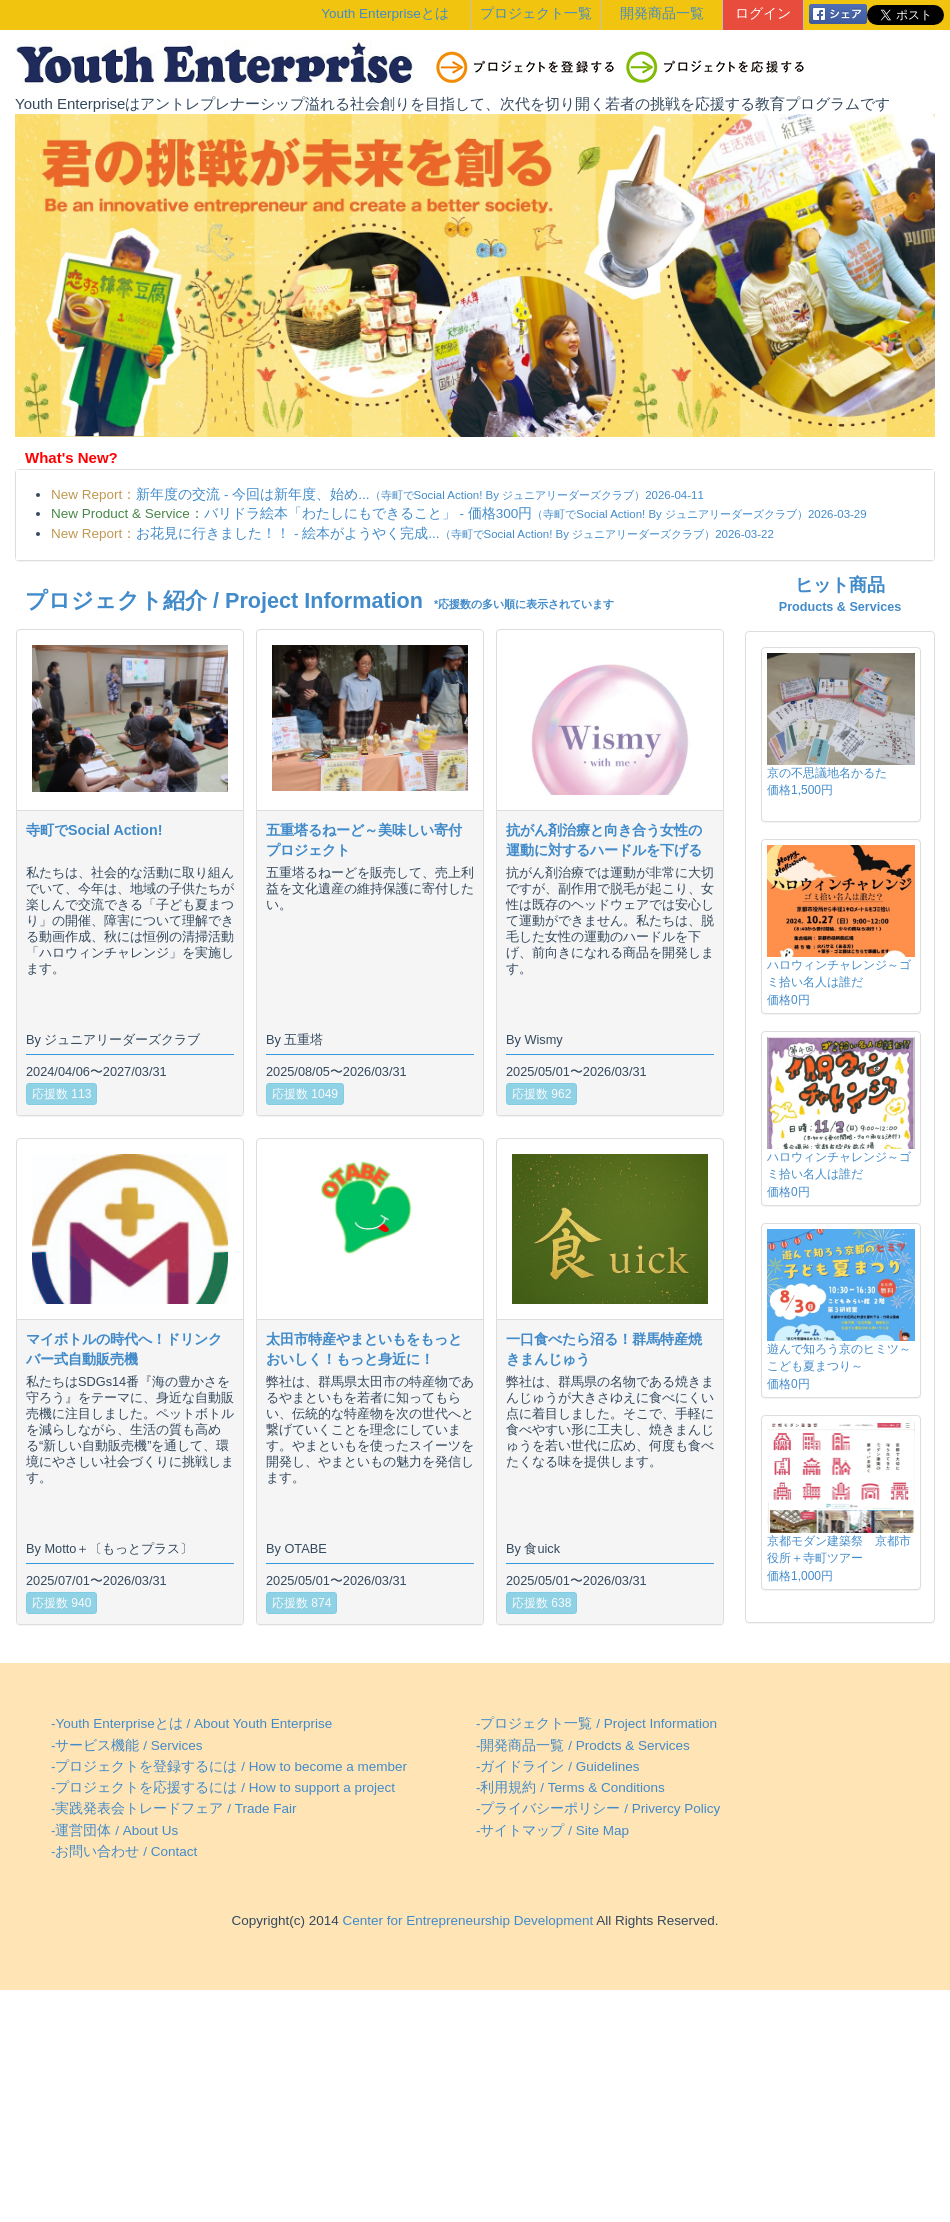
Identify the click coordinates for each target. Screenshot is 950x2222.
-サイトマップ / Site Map (552, 1830)
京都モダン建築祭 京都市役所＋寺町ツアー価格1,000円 (839, 1558)
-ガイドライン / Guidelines (558, 1766)
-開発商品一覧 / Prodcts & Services (583, 1745)
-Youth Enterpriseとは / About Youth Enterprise (191, 1723)
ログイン (763, 13)
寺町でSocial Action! (94, 830)
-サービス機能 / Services (127, 1745)
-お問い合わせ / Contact (124, 1851)
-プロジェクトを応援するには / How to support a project (223, 1787)
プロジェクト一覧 (536, 13)
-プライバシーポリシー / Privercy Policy (598, 1808)
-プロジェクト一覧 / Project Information (596, 1723)
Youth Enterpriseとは (384, 13)
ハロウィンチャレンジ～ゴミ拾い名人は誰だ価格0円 (839, 982)
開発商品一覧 (662, 13)
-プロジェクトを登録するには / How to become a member (229, 1766)
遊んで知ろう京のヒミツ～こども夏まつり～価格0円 (839, 1366)
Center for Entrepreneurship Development (466, 1920)
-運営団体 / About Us (114, 1830)
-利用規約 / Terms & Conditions (570, 1787)
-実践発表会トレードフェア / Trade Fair (174, 1808)
